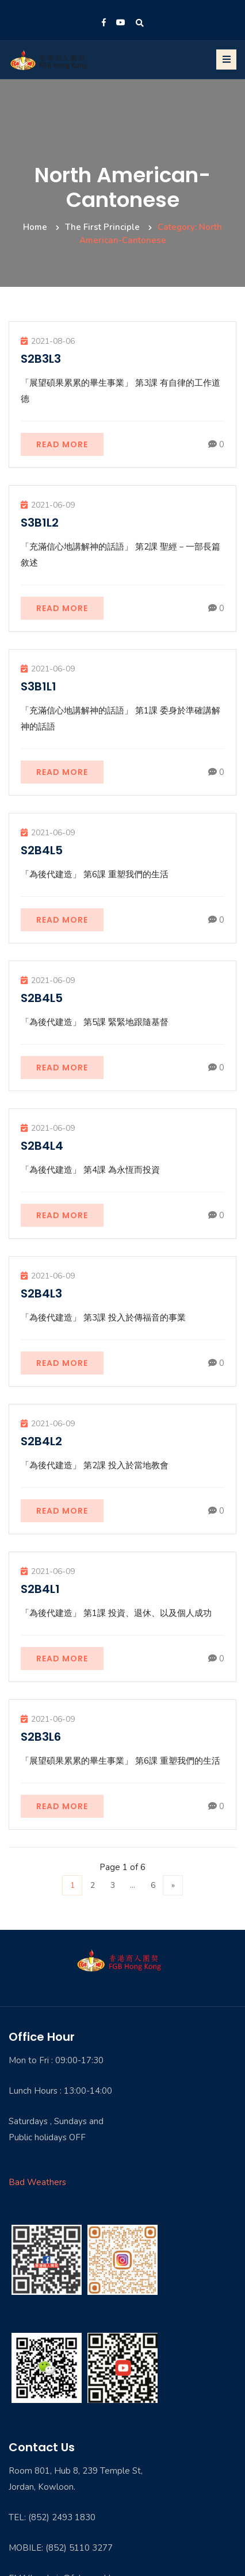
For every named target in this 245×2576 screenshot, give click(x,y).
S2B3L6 (41, 1737)
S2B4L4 (42, 1146)
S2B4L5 (42, 850)
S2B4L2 (41, 1441)
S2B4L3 (41, 1293)
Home (35, 227)
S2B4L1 (40, 1589)
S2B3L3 (41, 359)
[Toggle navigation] (226, 59)
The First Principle (102, 227)
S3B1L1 (38, 686)
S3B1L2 (40, 523)
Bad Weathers (37, 2182)
